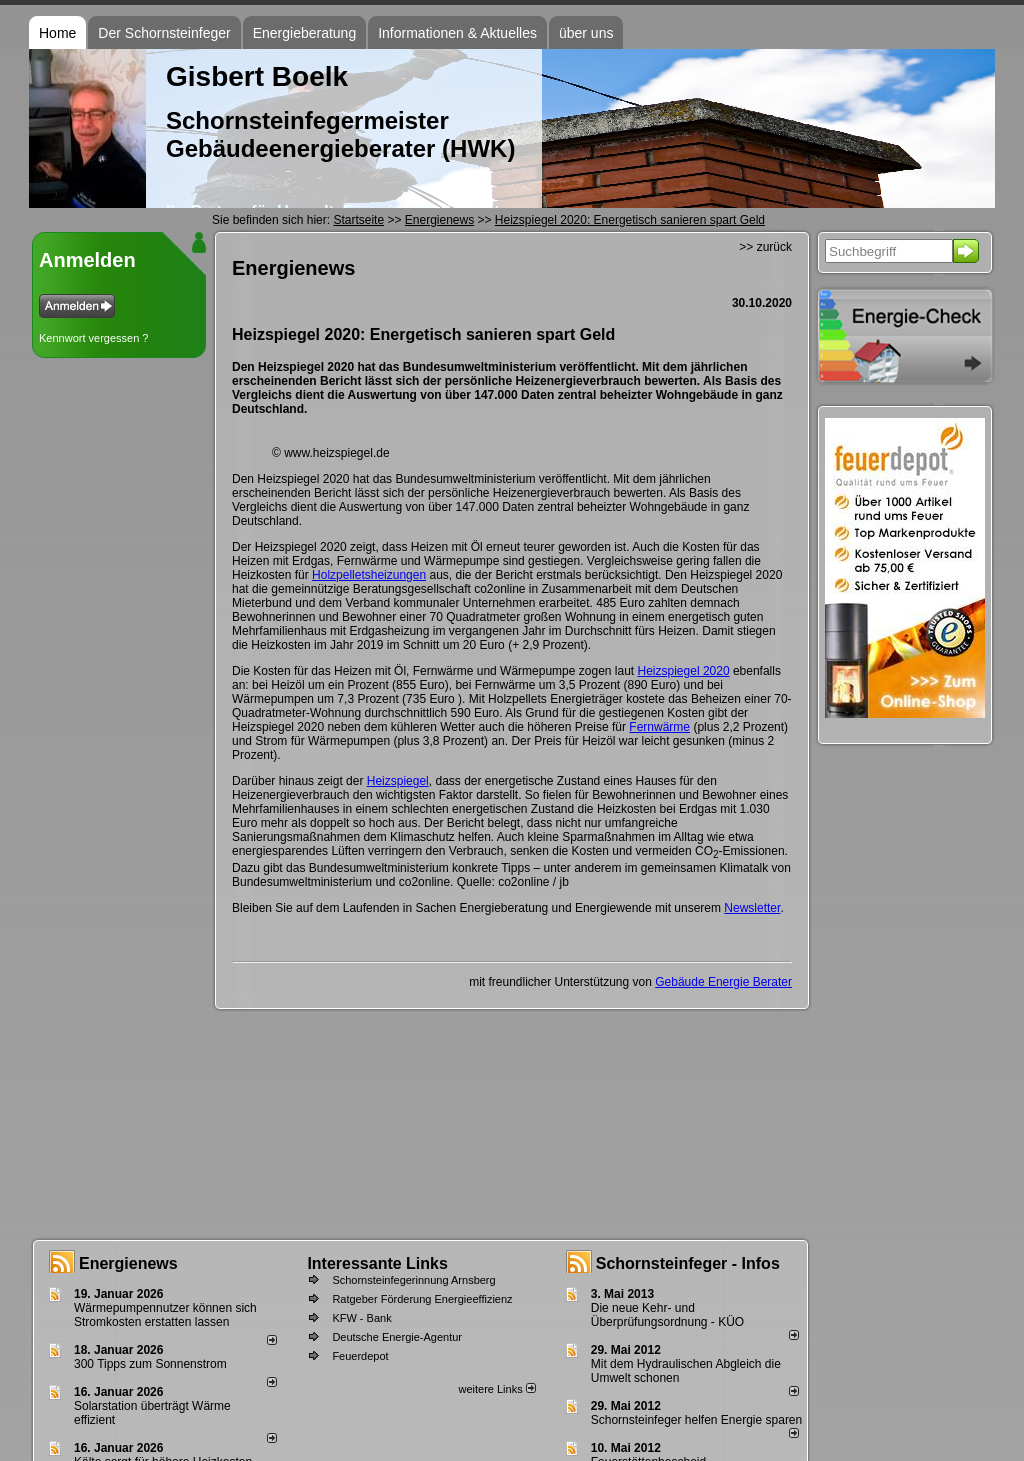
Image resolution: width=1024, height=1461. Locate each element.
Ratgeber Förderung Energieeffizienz (422, 1299)
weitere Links (496, 1389)
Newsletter (752, 908)
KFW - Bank (361, 1318)
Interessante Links (377, 1263)
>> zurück (765, 247)
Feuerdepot (360, 1356)
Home (57, 33)
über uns (586, 33)
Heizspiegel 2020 (684, 671)
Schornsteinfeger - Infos (688, 1263)
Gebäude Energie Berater (723, 982)
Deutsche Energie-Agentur (397, 1337)
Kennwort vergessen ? (93, 338)
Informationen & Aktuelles (457, 33)
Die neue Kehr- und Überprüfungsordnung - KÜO (667, 1315)
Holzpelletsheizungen (369, 575)
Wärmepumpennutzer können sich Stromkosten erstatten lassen (165, 1315)
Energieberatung (305, 33)
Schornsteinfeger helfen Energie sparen (696, 1420)
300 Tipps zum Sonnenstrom (150, 1364)
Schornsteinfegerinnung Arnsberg (413, 1280)
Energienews (128, 1263)
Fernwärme (659, 727)
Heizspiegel (398, 781)
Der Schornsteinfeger (164, 33)
